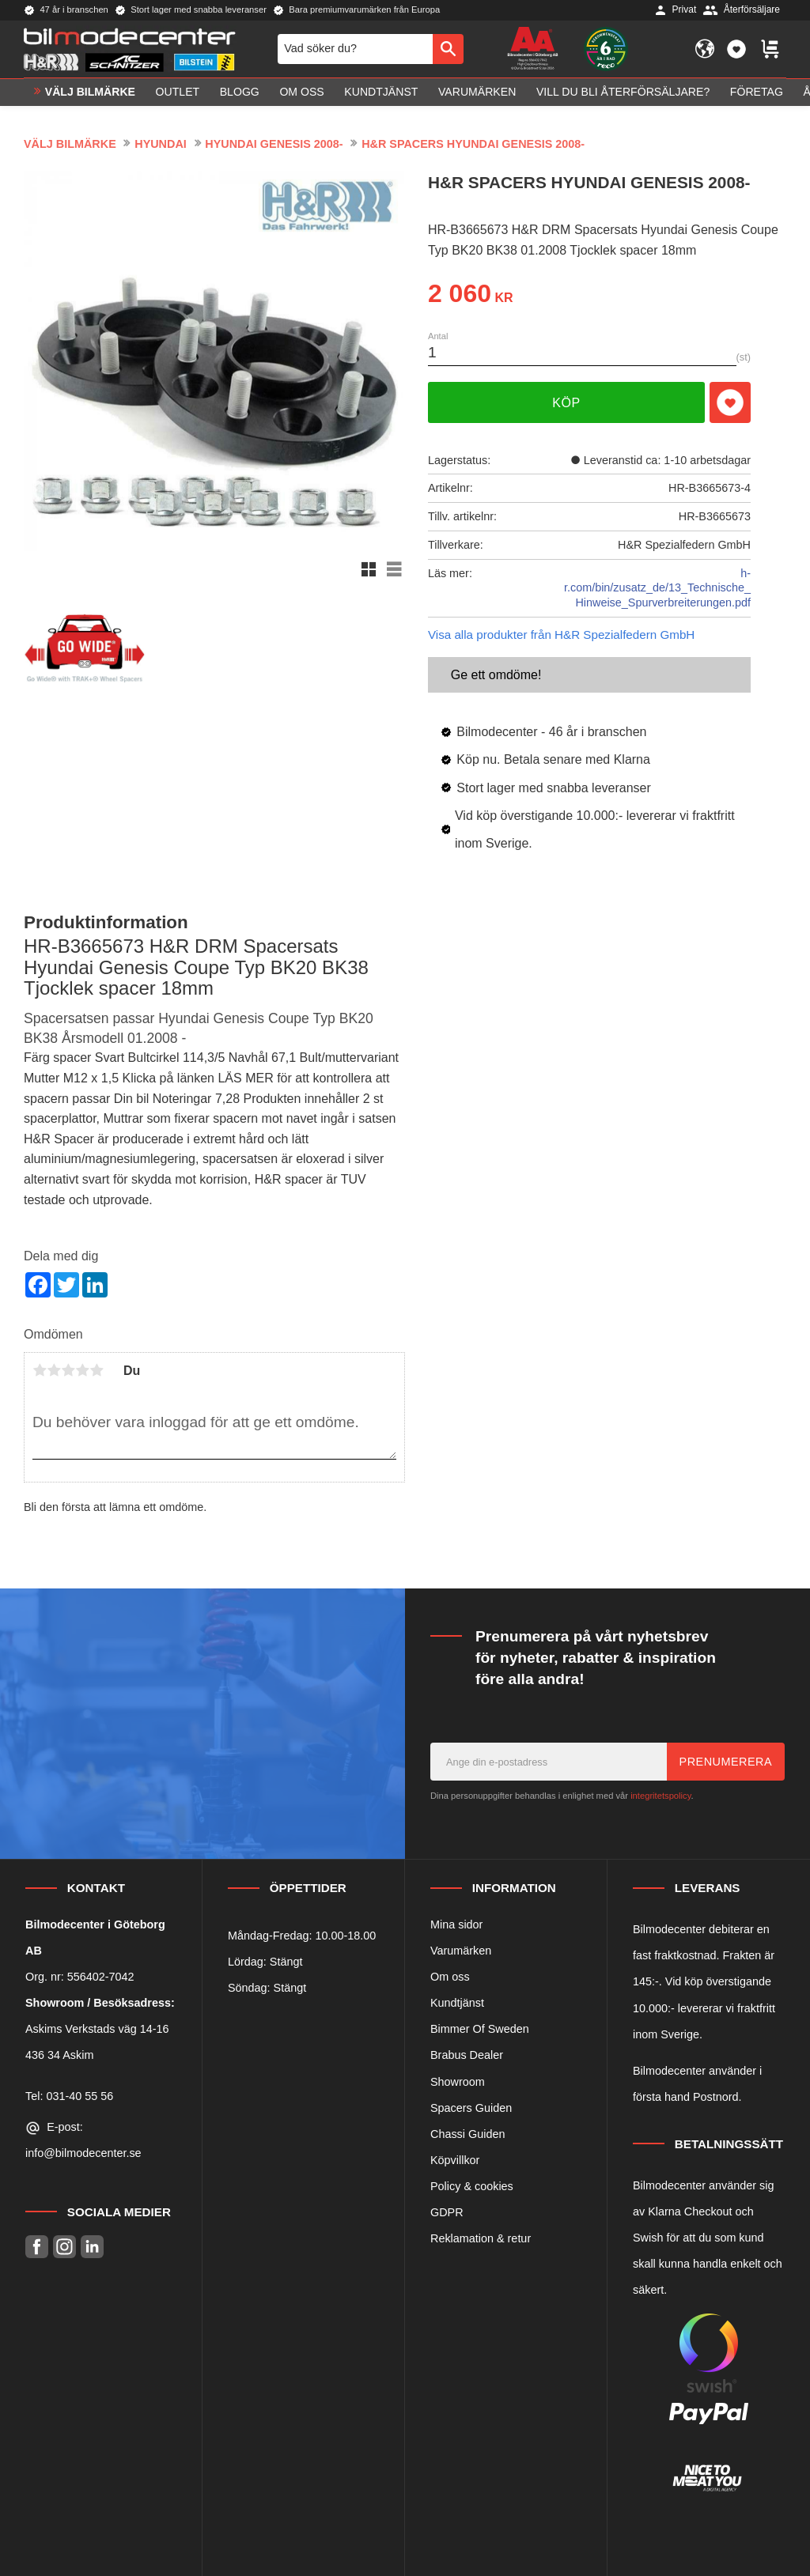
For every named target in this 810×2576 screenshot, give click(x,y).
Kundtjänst (457, 2002)
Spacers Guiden (471, 2108)
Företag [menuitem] (756, 91)
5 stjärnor (96, 1370)
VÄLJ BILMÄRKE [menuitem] (90, 91)
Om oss (450, 1976)
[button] (736, 49)
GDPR (447, 2212)
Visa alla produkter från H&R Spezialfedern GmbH (561, 634)
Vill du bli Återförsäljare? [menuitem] (623, 91)
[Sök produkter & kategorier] (355, 49)
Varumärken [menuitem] (477, 91)
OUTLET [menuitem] (178, 91)
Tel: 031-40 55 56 (69, 2096)
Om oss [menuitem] (301, 91)
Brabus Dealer (466, 2055)
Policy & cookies (471, 2186)
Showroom (457, 2082)
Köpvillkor (454, 2160)
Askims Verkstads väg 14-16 (97, 2029)
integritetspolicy (660, 1795)
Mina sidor (456, 1924)
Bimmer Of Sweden (479, 2029)
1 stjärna (39, 1370)
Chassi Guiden (467, 2134)
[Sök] (448, 49)
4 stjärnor (82, 1370)
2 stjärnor (54, 1370)
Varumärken (460, 1950)
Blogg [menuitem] (239, 91)
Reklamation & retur (480, 2238)
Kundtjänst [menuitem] (381, 91)
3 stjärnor (68, 1370)
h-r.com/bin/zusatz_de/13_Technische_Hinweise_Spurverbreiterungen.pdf (657, 588)
